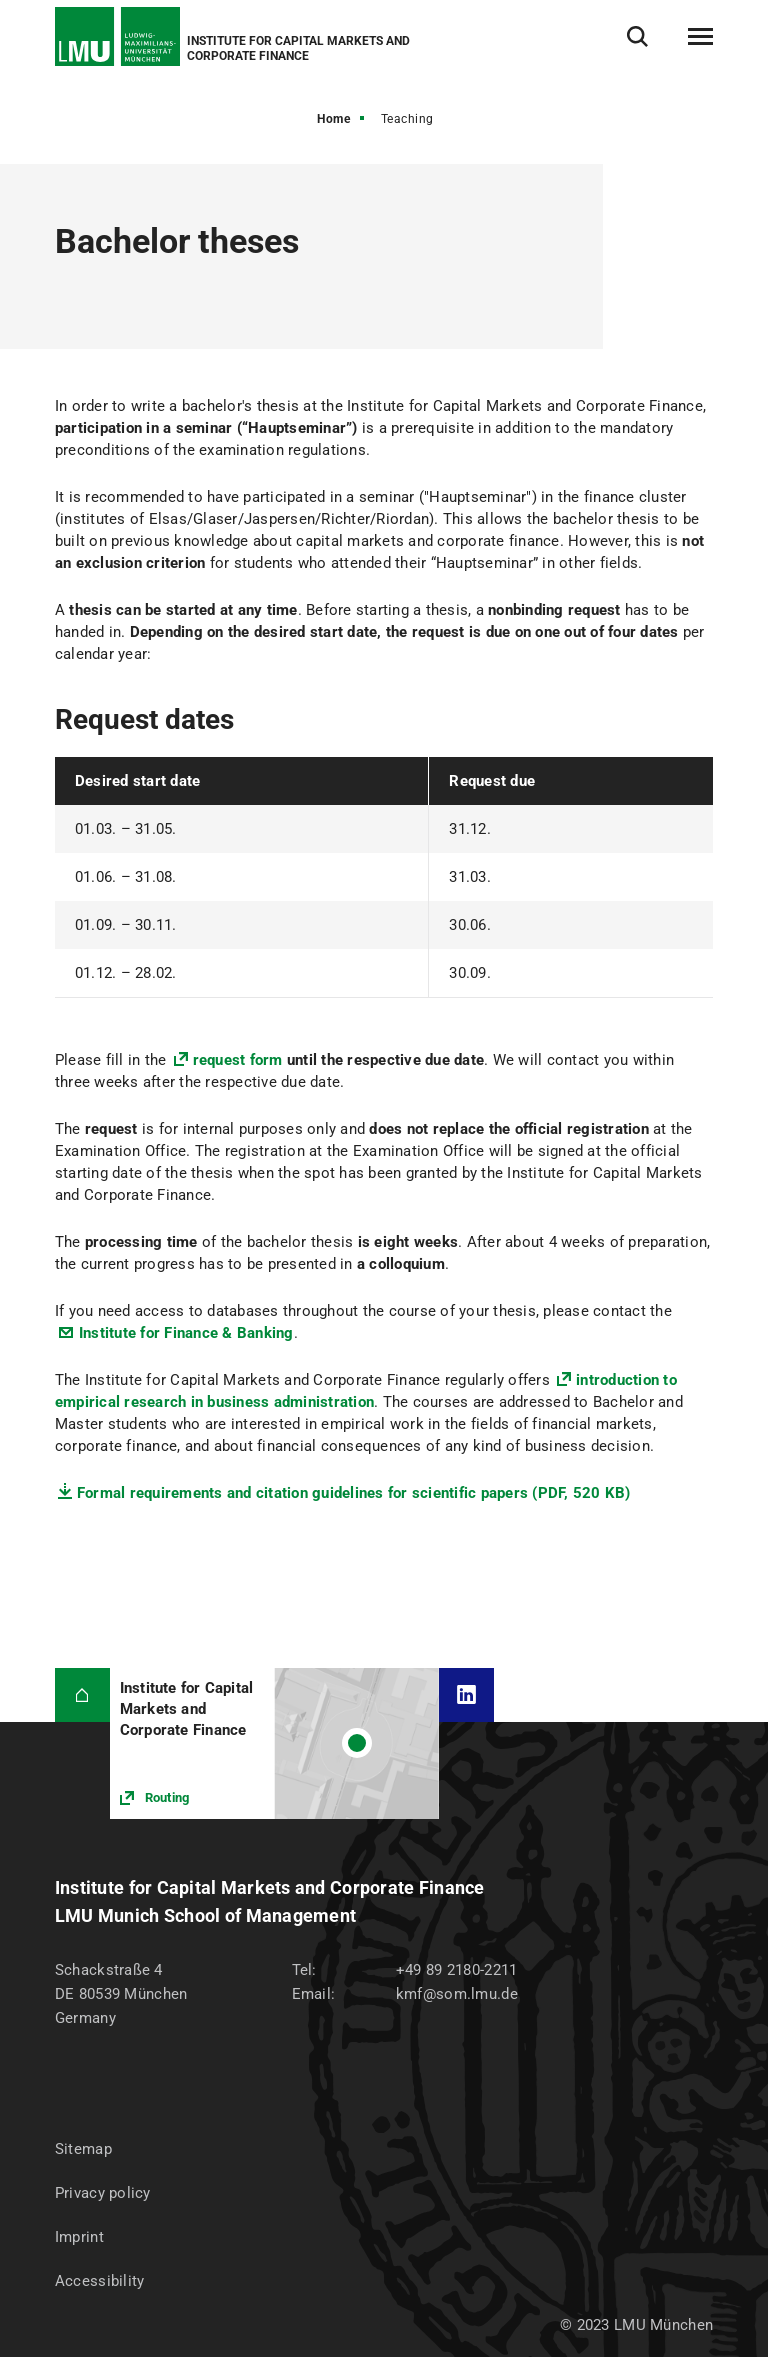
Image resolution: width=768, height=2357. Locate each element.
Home (333, 119)
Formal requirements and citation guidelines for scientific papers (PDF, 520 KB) (354, 1493)
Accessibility (100, 2281)
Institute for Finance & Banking (186, 1333)
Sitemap (83, 2149)
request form (238, 1060)
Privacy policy (103, 2193)
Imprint (79, 2237)
